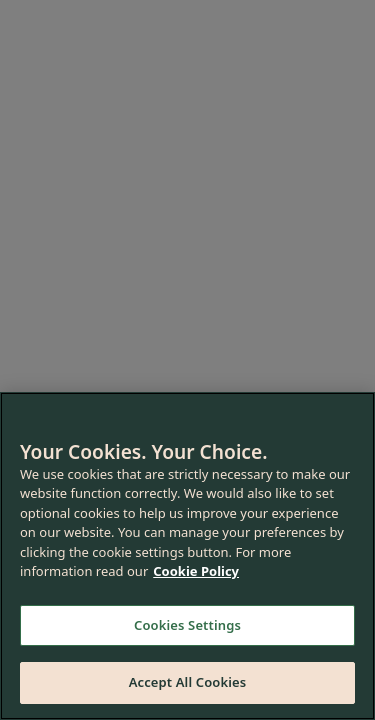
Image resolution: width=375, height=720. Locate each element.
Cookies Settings (187, 625)
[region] (187, 556)
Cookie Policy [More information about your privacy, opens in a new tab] (196, 571)
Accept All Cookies (188, 682)
